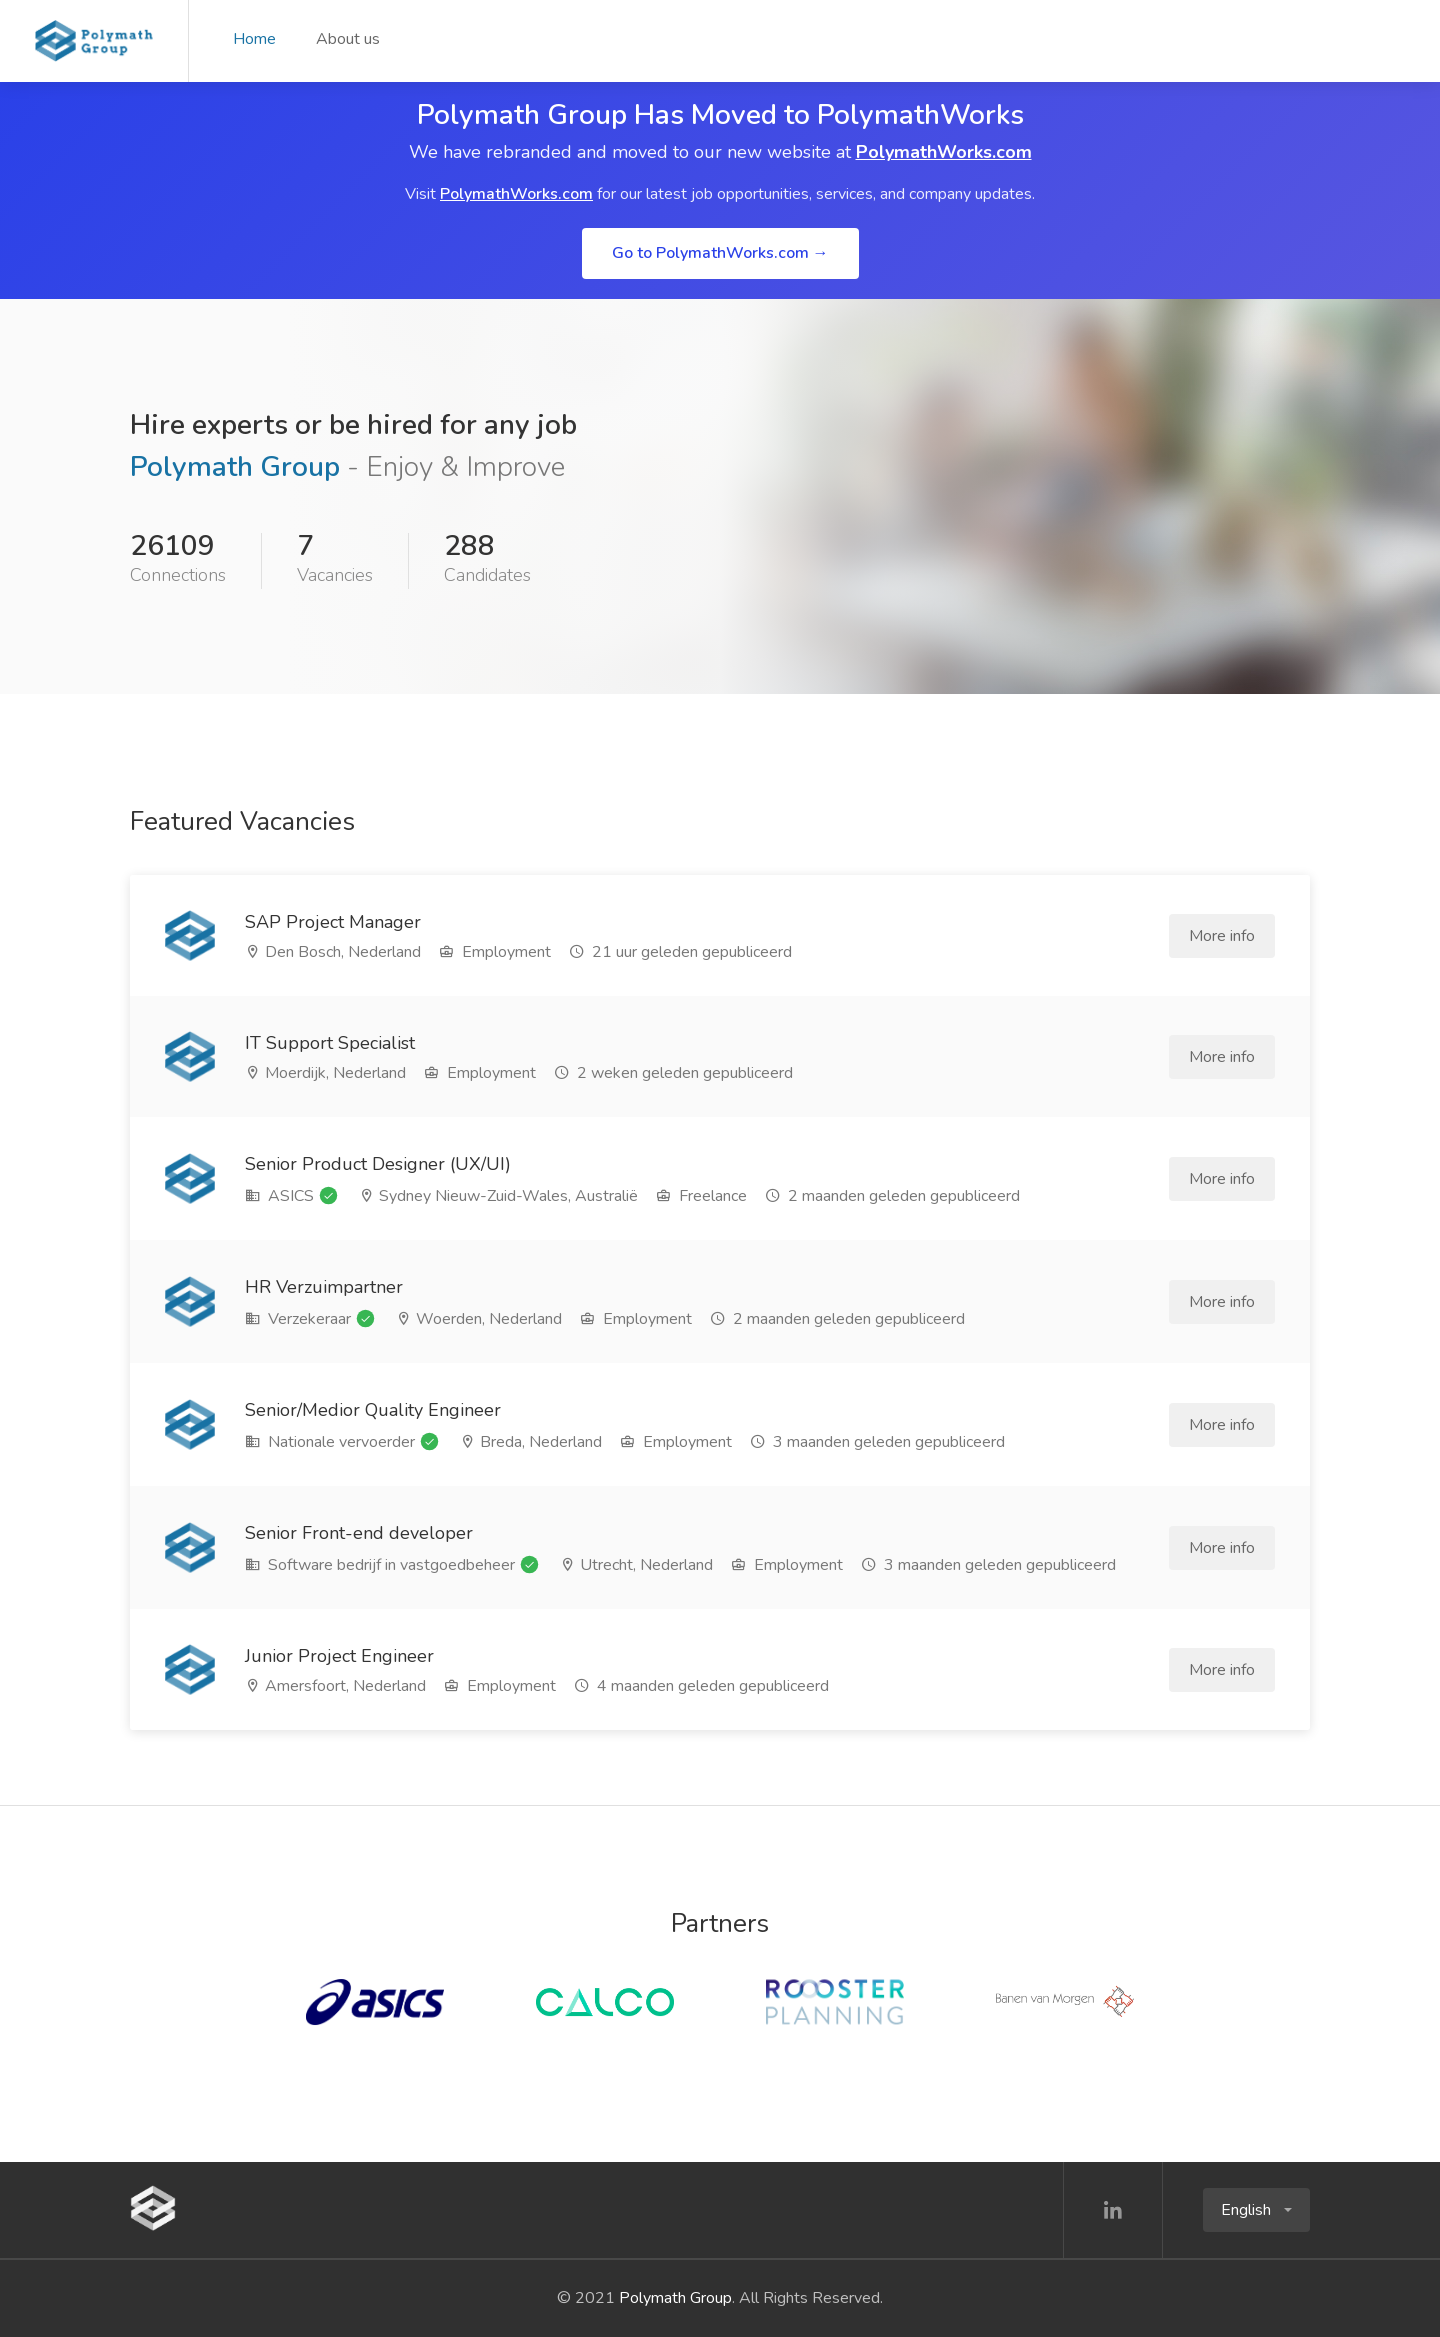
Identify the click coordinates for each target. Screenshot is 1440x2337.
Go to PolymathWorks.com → (720, 253)
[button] (1256, 2210)
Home (254, 39)
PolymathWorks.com (944, 152)
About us (348, 39)
